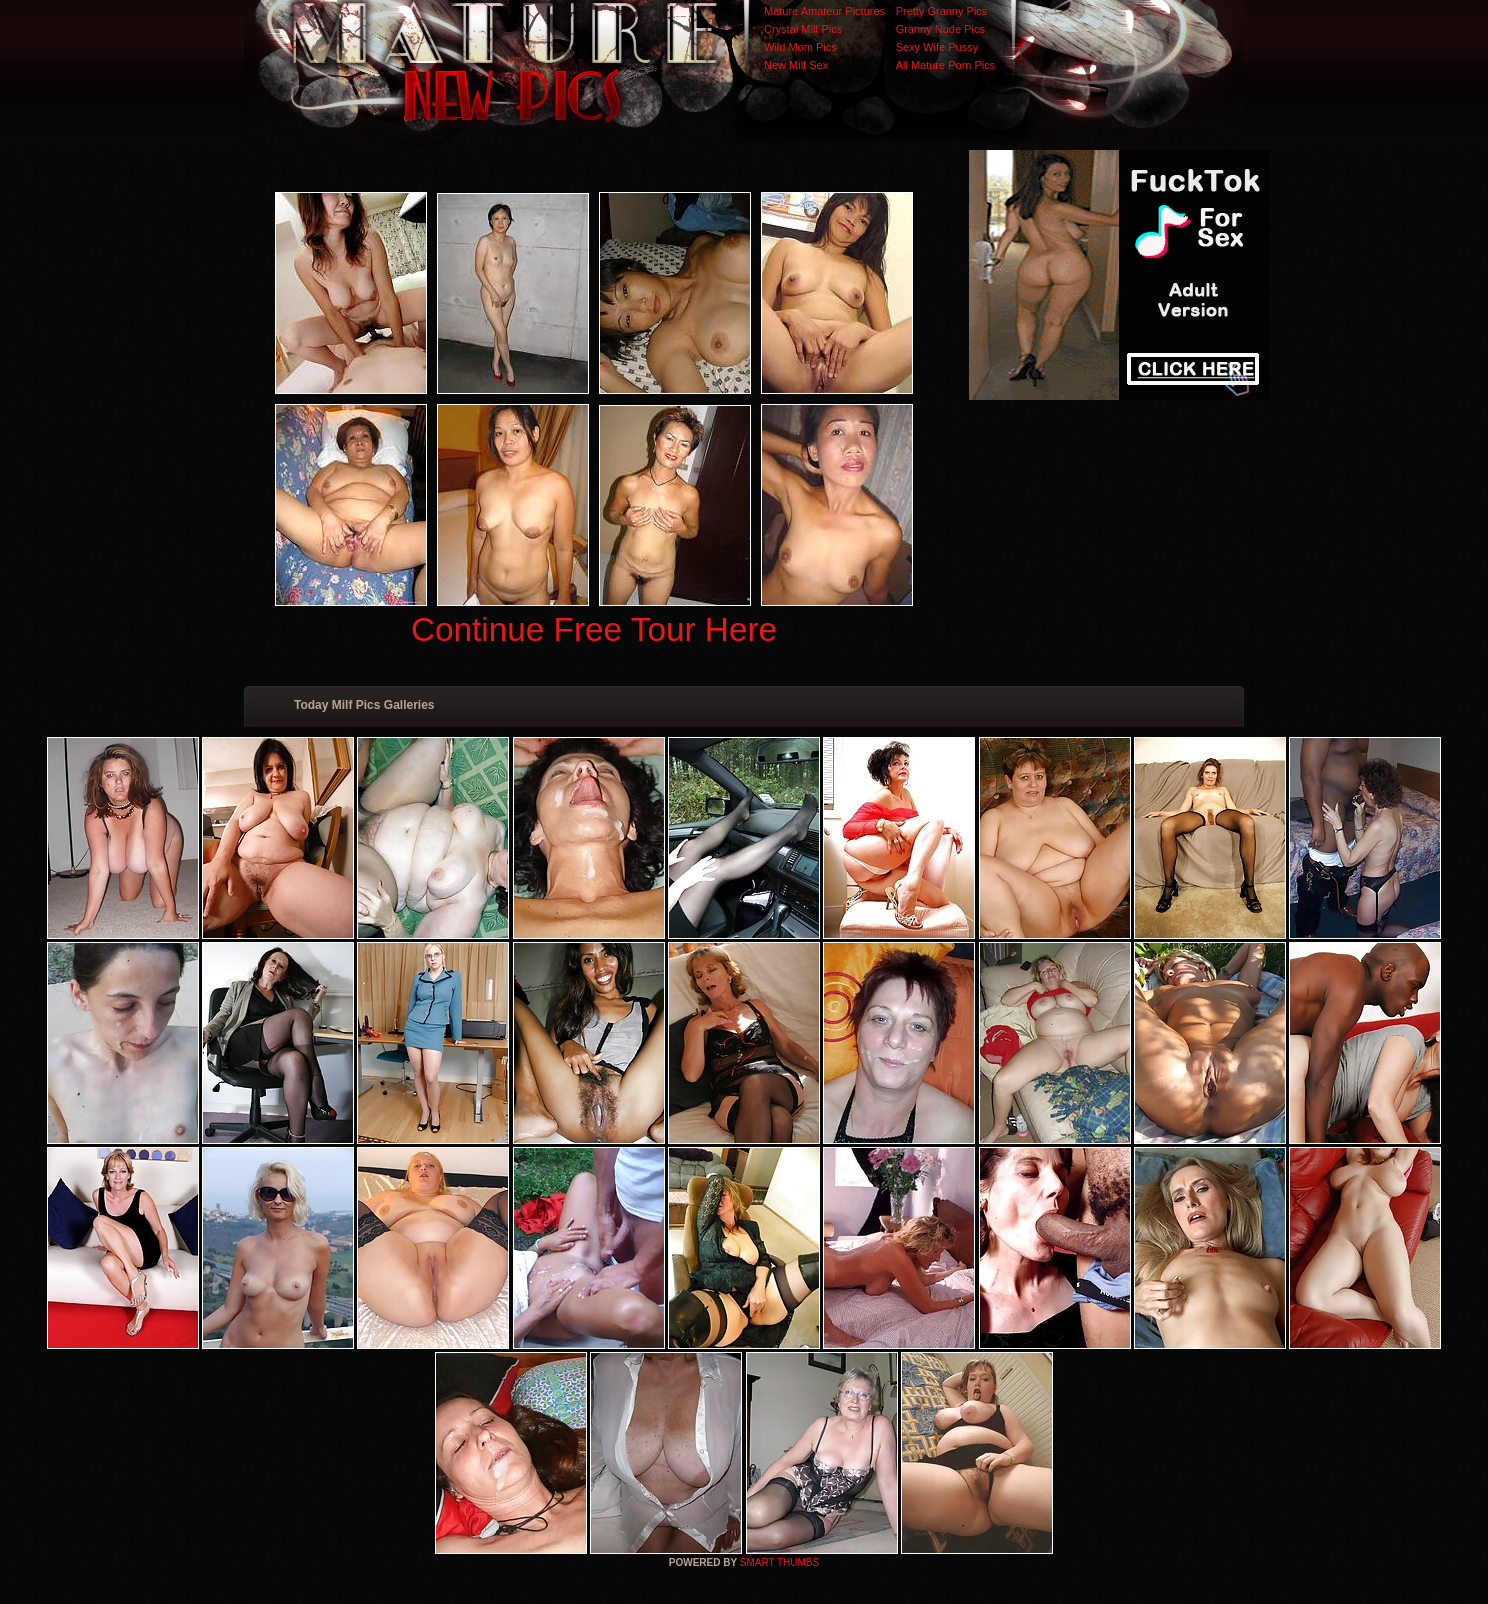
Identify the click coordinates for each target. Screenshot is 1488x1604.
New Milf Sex (796, 65)
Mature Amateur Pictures (824, 11)
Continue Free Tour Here (594, 629)
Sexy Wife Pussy (937, 47)
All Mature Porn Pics (946, 65)
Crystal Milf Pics (803, 29)
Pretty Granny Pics (942, 11)
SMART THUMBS (779, 1562)
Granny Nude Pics (940, 29)
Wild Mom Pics (800, 47)
